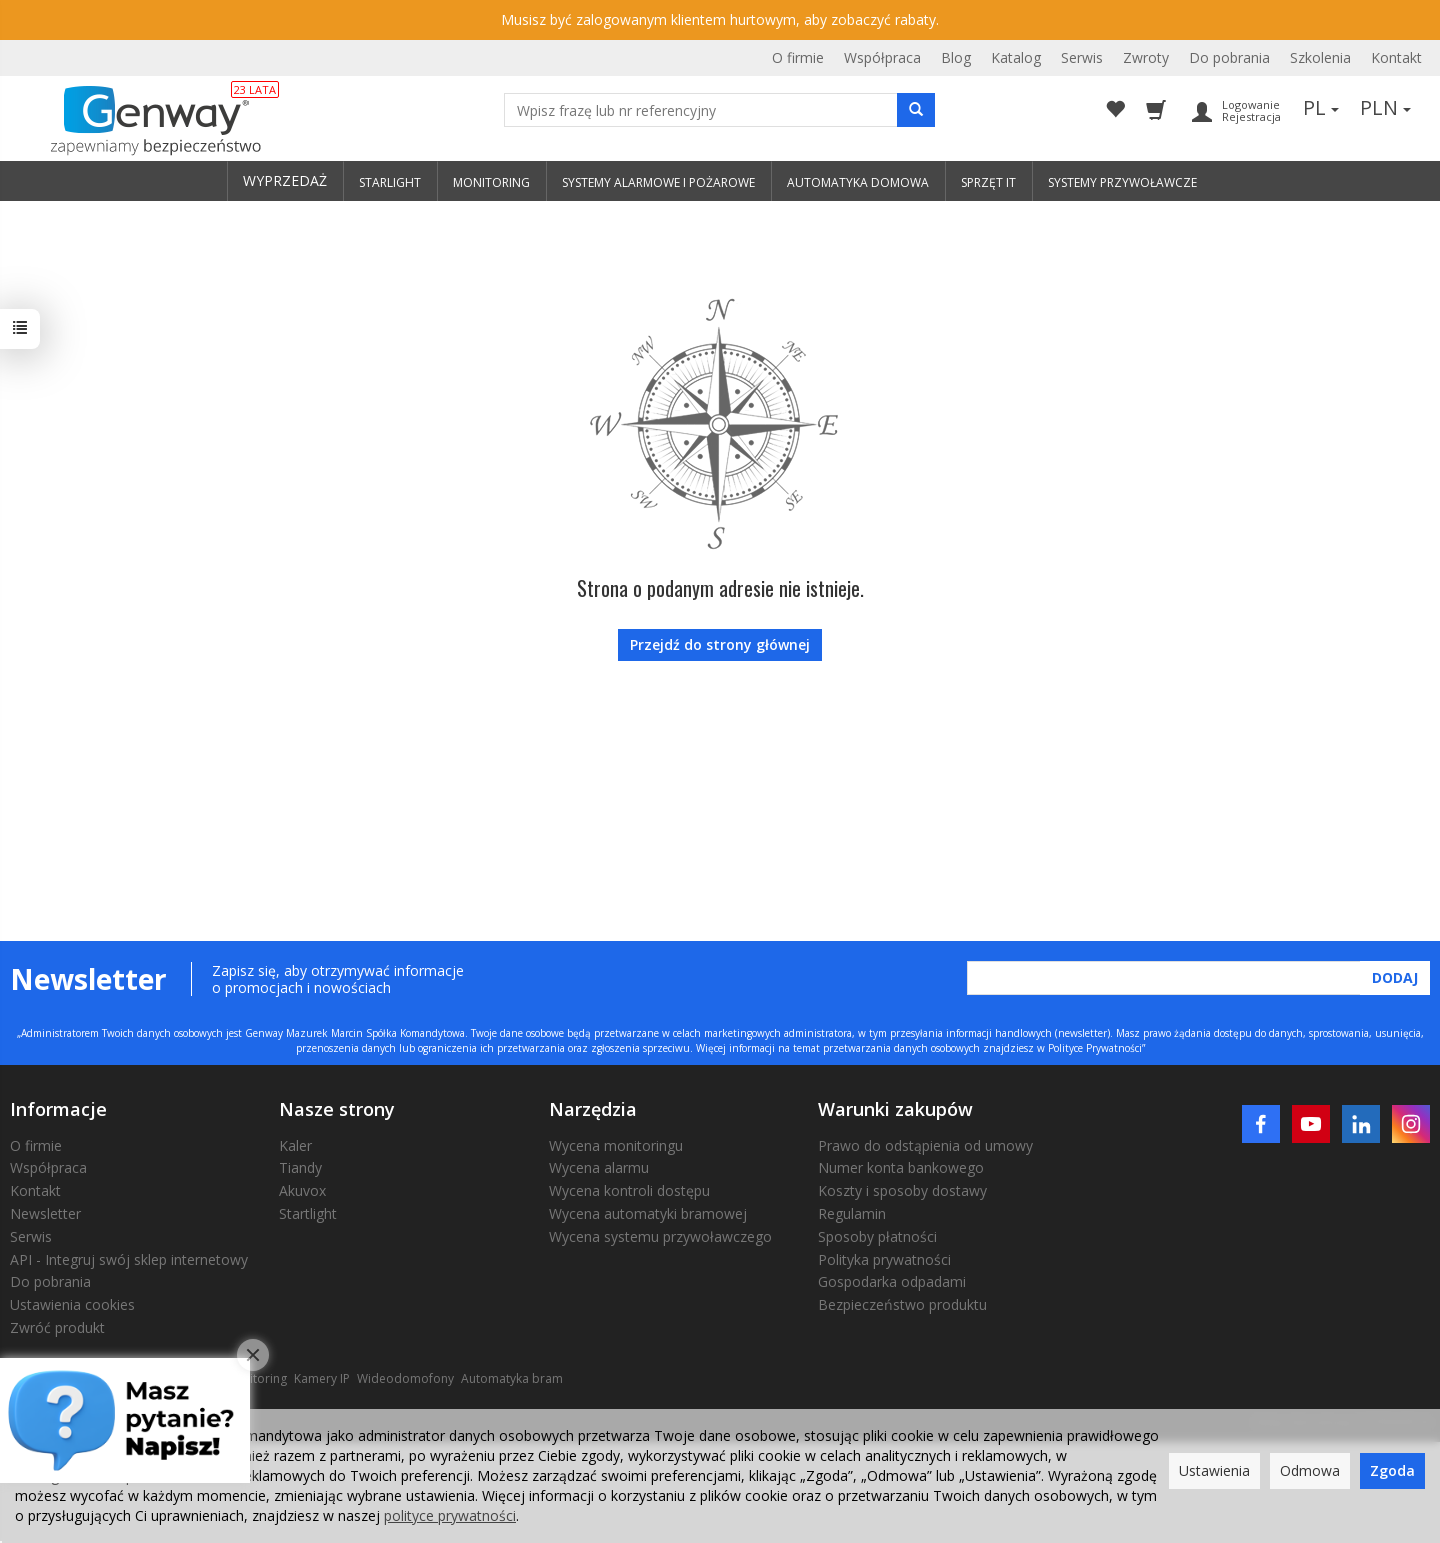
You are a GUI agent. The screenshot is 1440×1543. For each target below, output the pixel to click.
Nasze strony (337, 1109)
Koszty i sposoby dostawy (902, 1190)
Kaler (295, 1145)
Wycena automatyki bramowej (648, 1213)
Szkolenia (1320, 57)
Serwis (1082, 57)
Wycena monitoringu (616, 1145)
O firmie (798, 57)
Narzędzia (593, 1109)
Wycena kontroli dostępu (629, 1190)
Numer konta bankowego (901, 1167)
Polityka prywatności (884, 1259)
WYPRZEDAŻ (285, 180)
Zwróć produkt (57, 1327)
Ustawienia (1214, 1470)
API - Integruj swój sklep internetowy (129, 1259)
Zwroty (1146, 57)
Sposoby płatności (877, 1236)
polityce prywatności (450, 1515)
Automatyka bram (512, 1378)
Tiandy (300, 1167)
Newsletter (45, 1213)
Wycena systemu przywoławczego (660, 1236)
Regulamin (852, 1213)
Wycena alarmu (599, 1167)
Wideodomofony (405, 1378)
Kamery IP (322, 1378)
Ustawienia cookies (72, 1304)
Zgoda (1392, 1470)
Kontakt (1396, 57)
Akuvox (302, 1190)
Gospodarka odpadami (892, 1281)
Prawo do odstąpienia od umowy (925, 1145)
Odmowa (1310, 1470)
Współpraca (882, 57)
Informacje (58, 1109)
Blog (956, 57)
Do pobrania (1229, 57)
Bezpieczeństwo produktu (902, 1304)
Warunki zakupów (895, 1109)
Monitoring (256, 1378)
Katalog (1016, 57)
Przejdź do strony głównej (720, 644)
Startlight (308, 1213)
